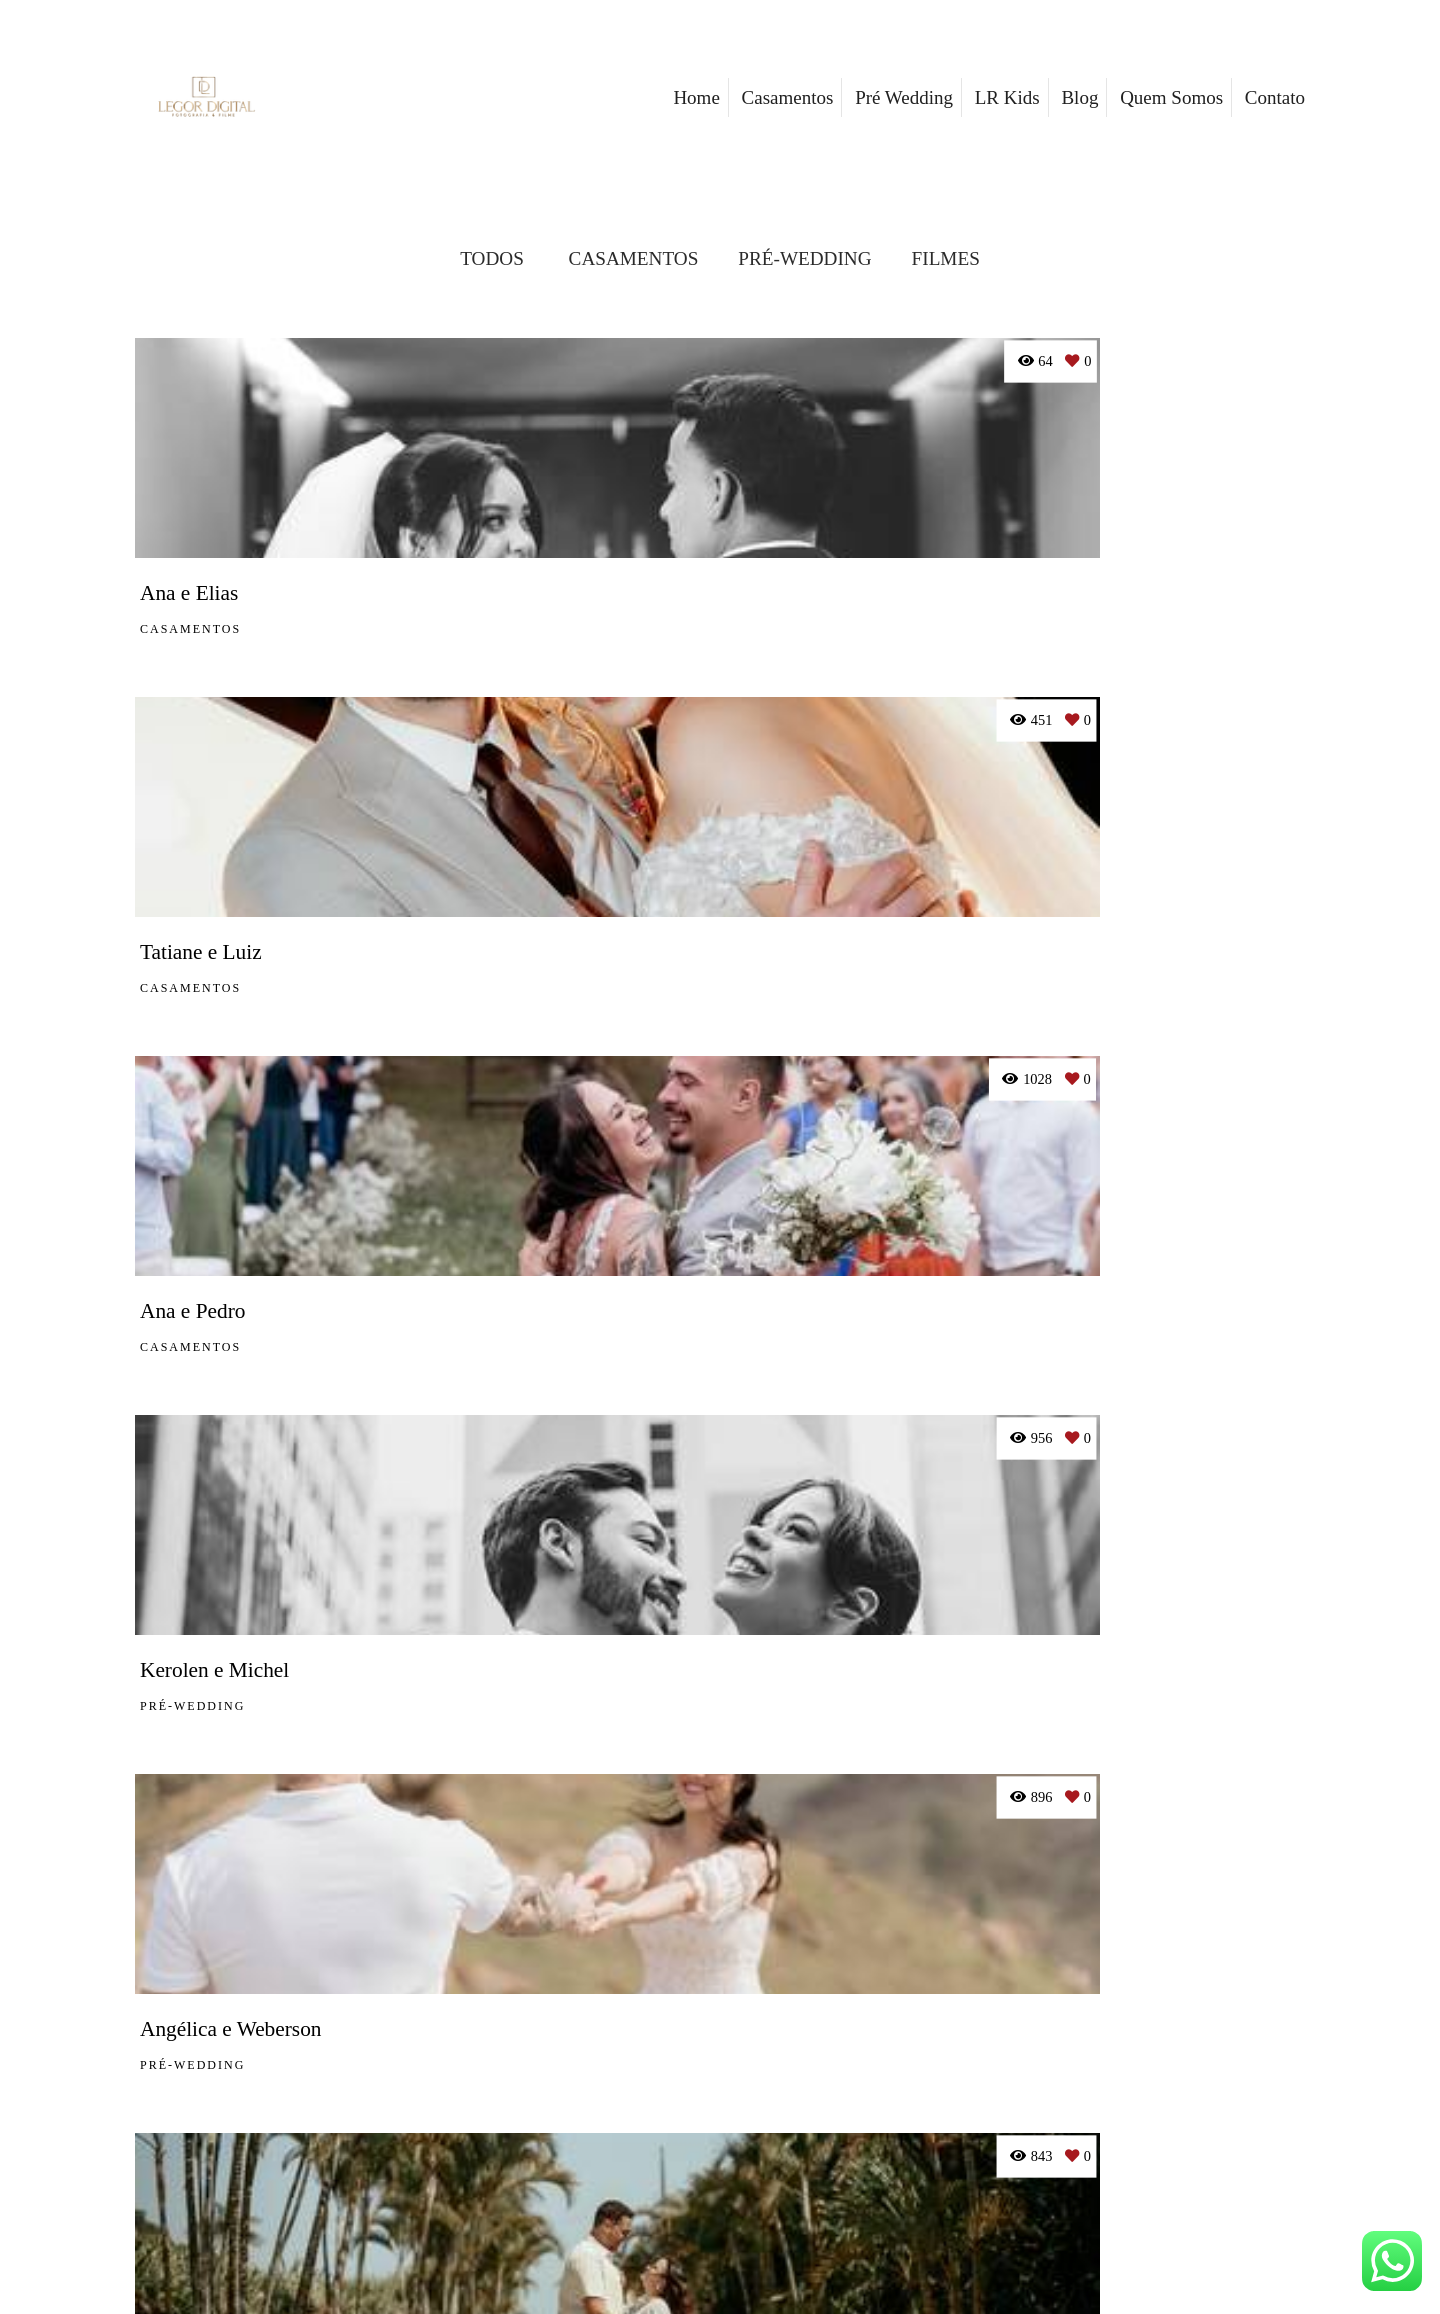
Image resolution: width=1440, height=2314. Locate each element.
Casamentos (788, 97)
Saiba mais (519, 2141)
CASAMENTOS (634, 258)
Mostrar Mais (719, 1834)
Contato (1275, 97)
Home (696, 97)
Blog (1079, 97)
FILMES (946, 258)
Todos (492, 258)
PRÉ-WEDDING (804, 258)
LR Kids (1007, 97)
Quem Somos (1171, 97)
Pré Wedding (904, 97)
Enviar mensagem (1112, 2053)
